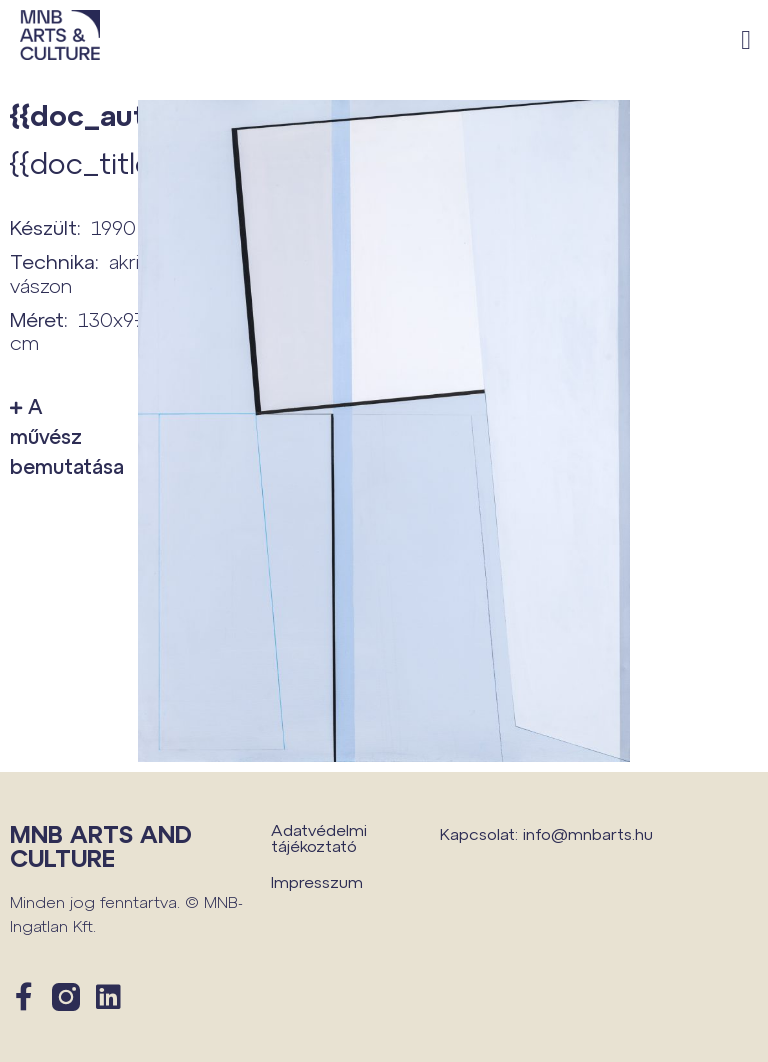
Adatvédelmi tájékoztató (319, 837)
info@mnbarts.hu (588, 833)
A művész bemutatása (64, 436)
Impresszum (317, 881)
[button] (746, 40)
